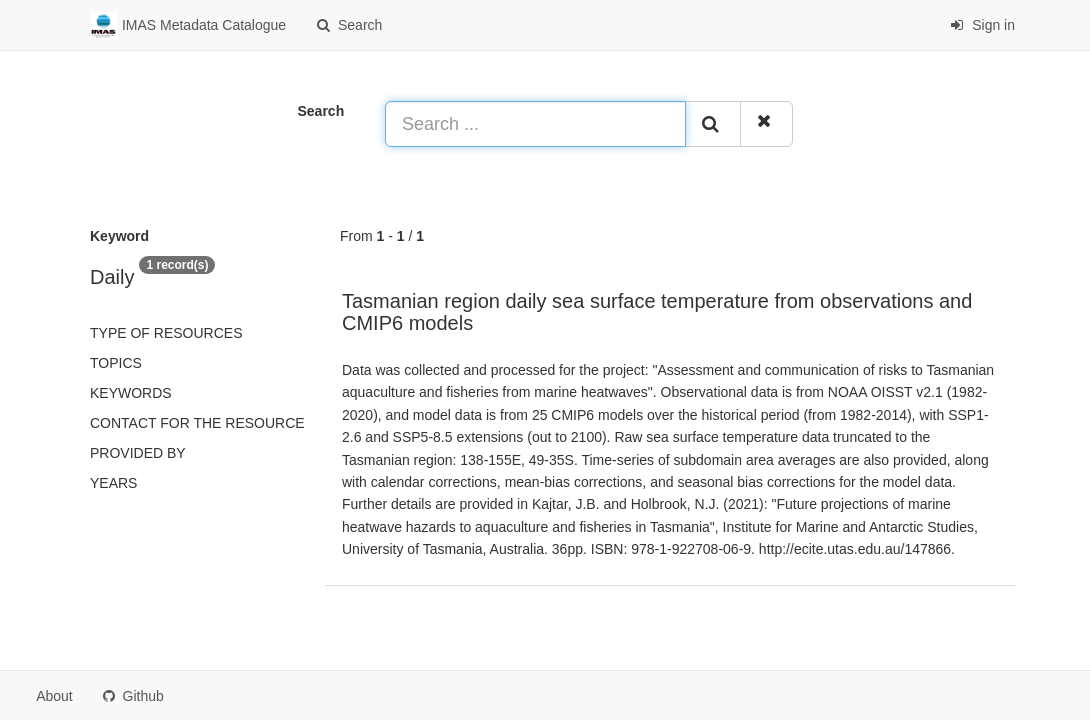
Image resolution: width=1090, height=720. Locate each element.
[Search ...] (535, 124)
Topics (116, 363)
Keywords (131, 393)
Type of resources (166, 333)
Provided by (138, 453)
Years (113, 483)
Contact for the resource (197, 423)
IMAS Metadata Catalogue (188, 26)
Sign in (982, 25)
